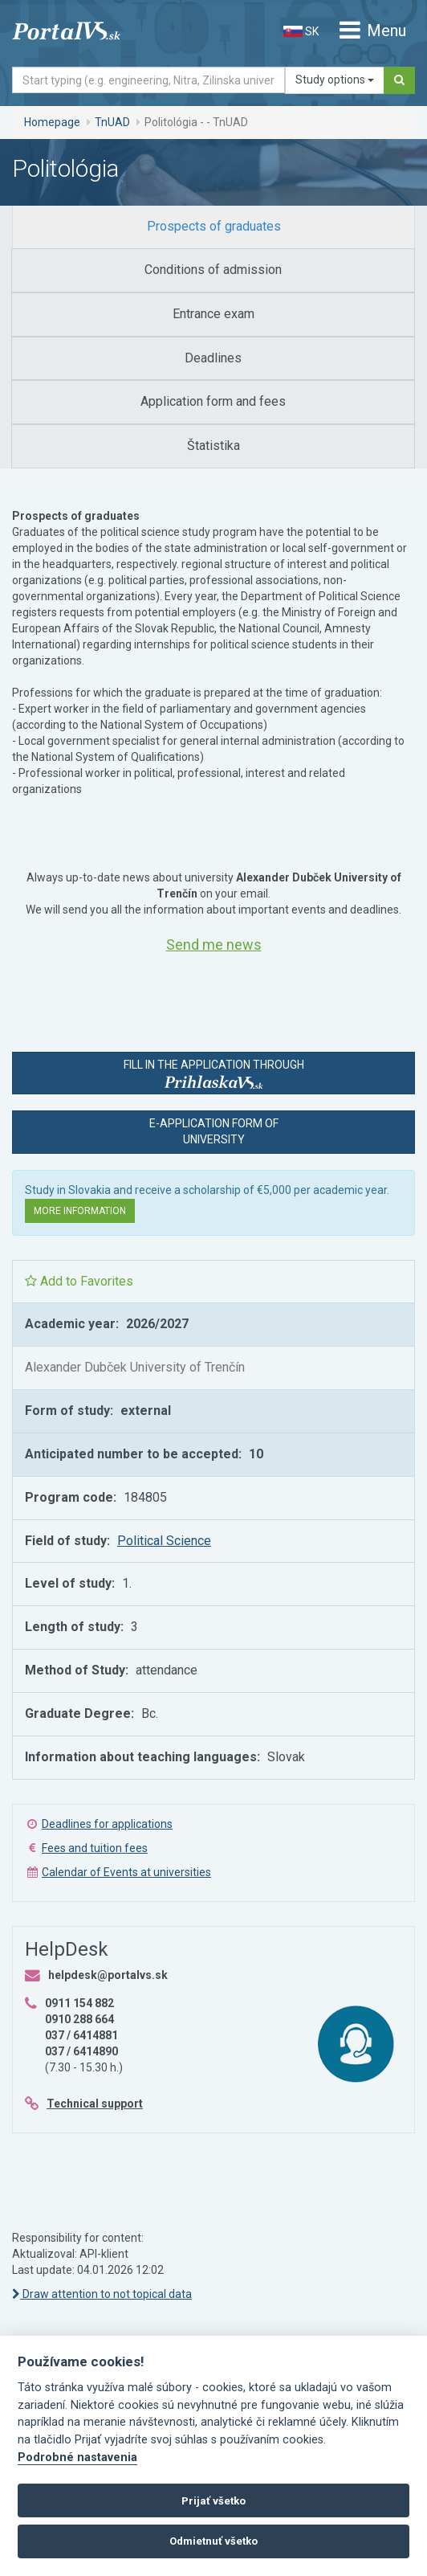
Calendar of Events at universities (126, 1872)
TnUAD (112, 122)
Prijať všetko (213, 2501)
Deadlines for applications (107, 1824)
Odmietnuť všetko (213, 2541)
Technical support (95, 2103)
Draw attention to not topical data (102, 2294)
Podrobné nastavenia (77, 2457)
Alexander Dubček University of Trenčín (135, 1367)
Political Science (164, 1540)
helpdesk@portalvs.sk (108, 1975)
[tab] (213, 227)
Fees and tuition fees (95, 1848)
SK (301, 31)
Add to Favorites (79, 1281)
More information (80, 1210)
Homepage (52, 122)
